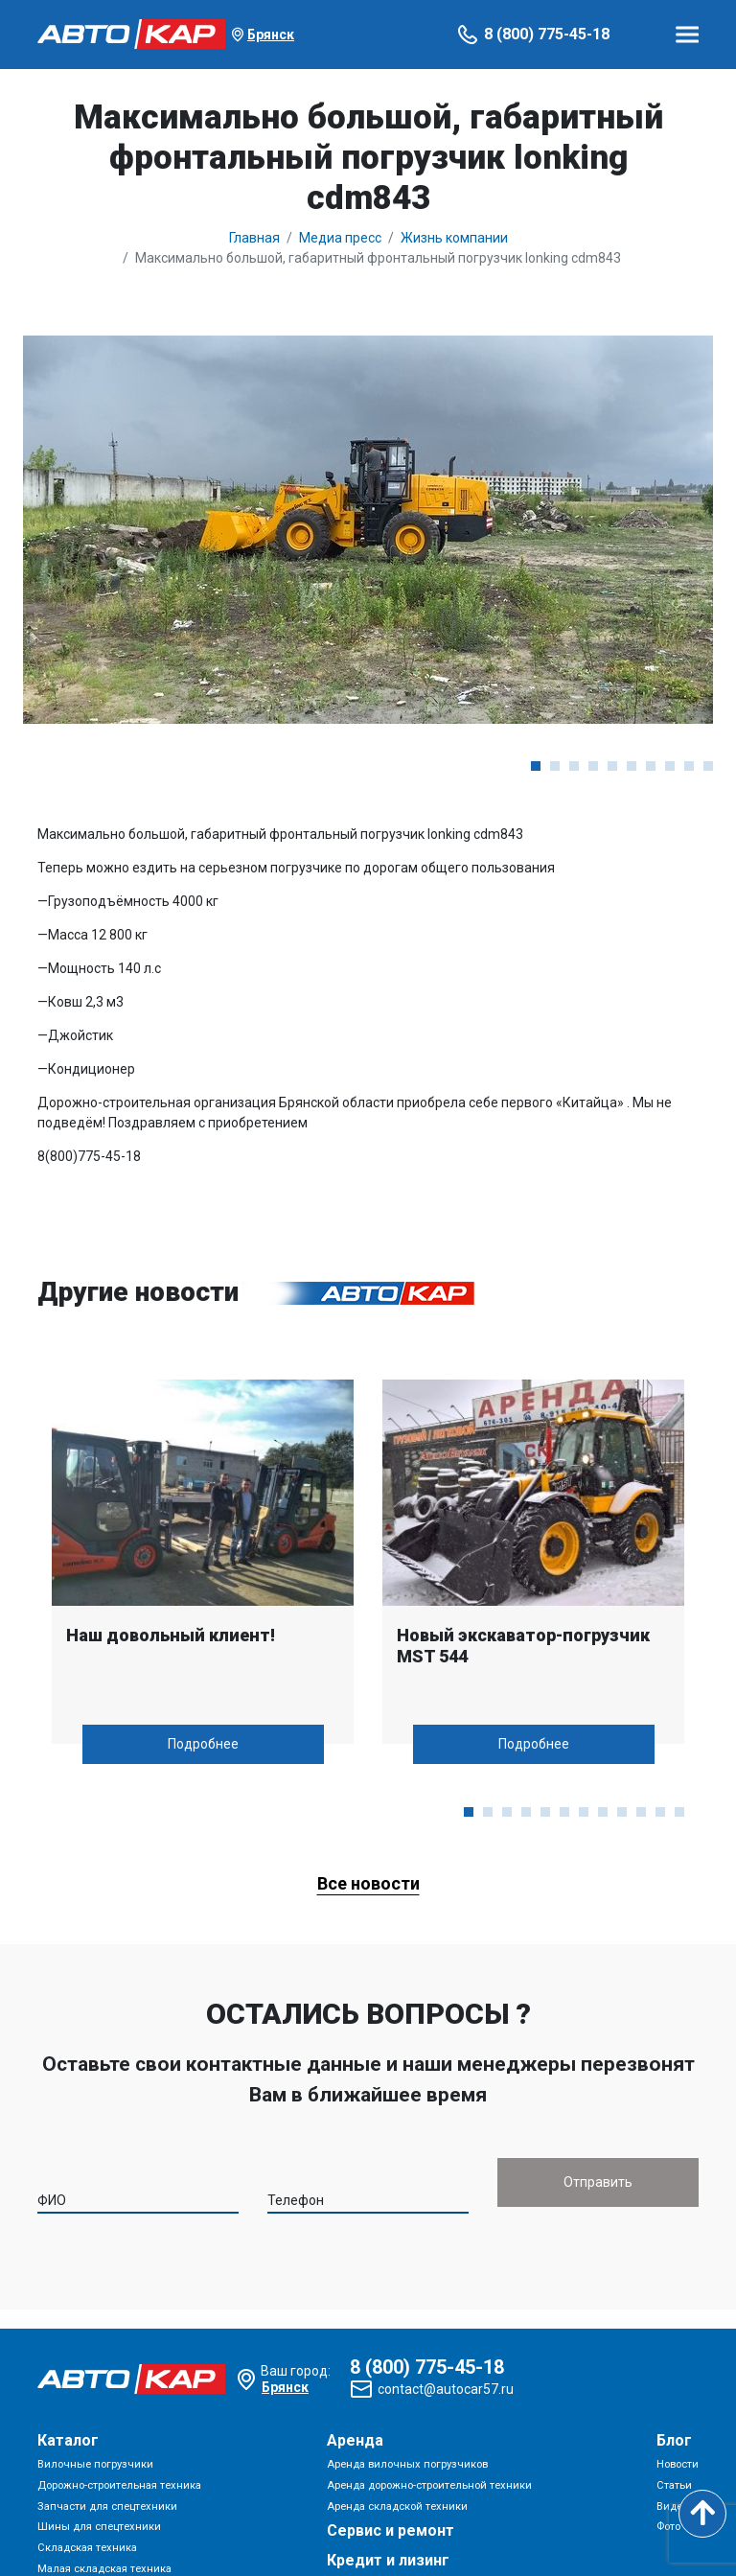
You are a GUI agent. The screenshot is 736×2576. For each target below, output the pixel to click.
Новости (677, 2464)
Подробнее (203, 1744)
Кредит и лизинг (388, 2560)
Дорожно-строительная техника (119, 2485)
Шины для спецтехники (99, 2526)
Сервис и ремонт (390, 2530)
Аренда (355, 2440)
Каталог (68, 2440)
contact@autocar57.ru (446, 2389)
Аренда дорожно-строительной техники (429, 2485)
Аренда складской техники (397, 2506)
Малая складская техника (104, 2569)
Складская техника (87, 2547)
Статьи (674, 2485)
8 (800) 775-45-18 (547, 34)
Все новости (368, 1883)
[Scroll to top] (702, 2514)
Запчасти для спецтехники (107, 2506)
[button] (535, 766)
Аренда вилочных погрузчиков (407, 2464)
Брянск (270, 34)
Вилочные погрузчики (95, 2464)
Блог (674, 2440)
